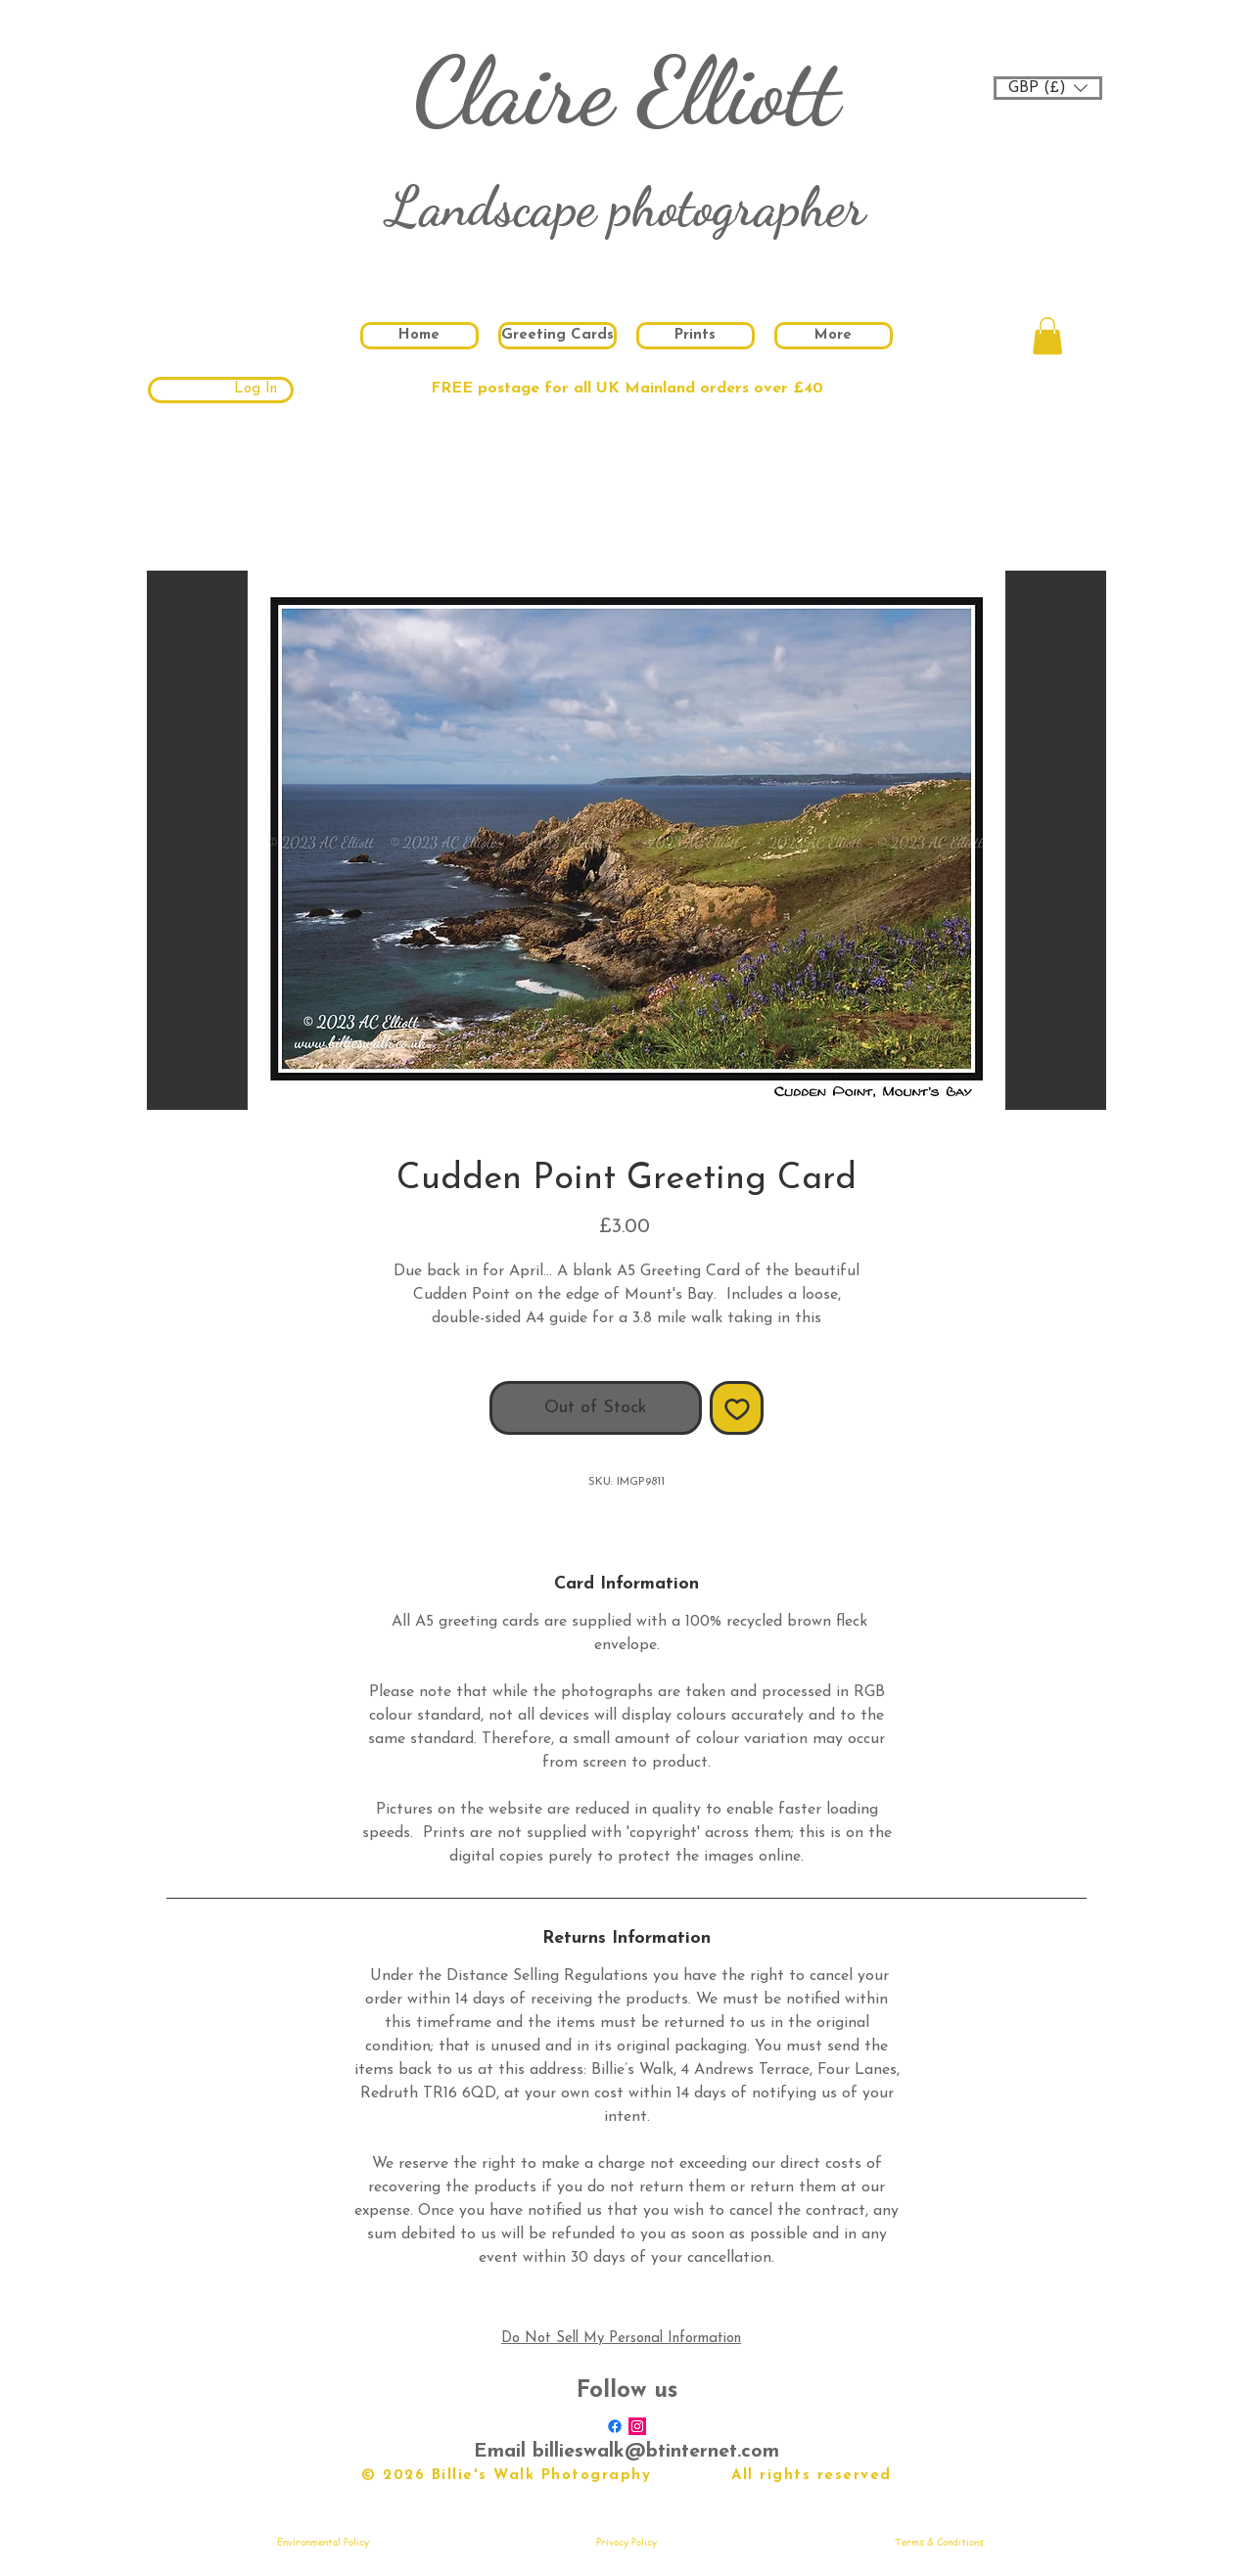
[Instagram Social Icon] (637, 2426)
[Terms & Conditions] (938, 2542)
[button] (1048, 88)
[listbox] (1048, 88)
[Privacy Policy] (626, 2542)
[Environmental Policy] (323, 2542)
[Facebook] (615, 2426)
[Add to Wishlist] (737, 1408)
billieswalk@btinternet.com (656, 2451)
